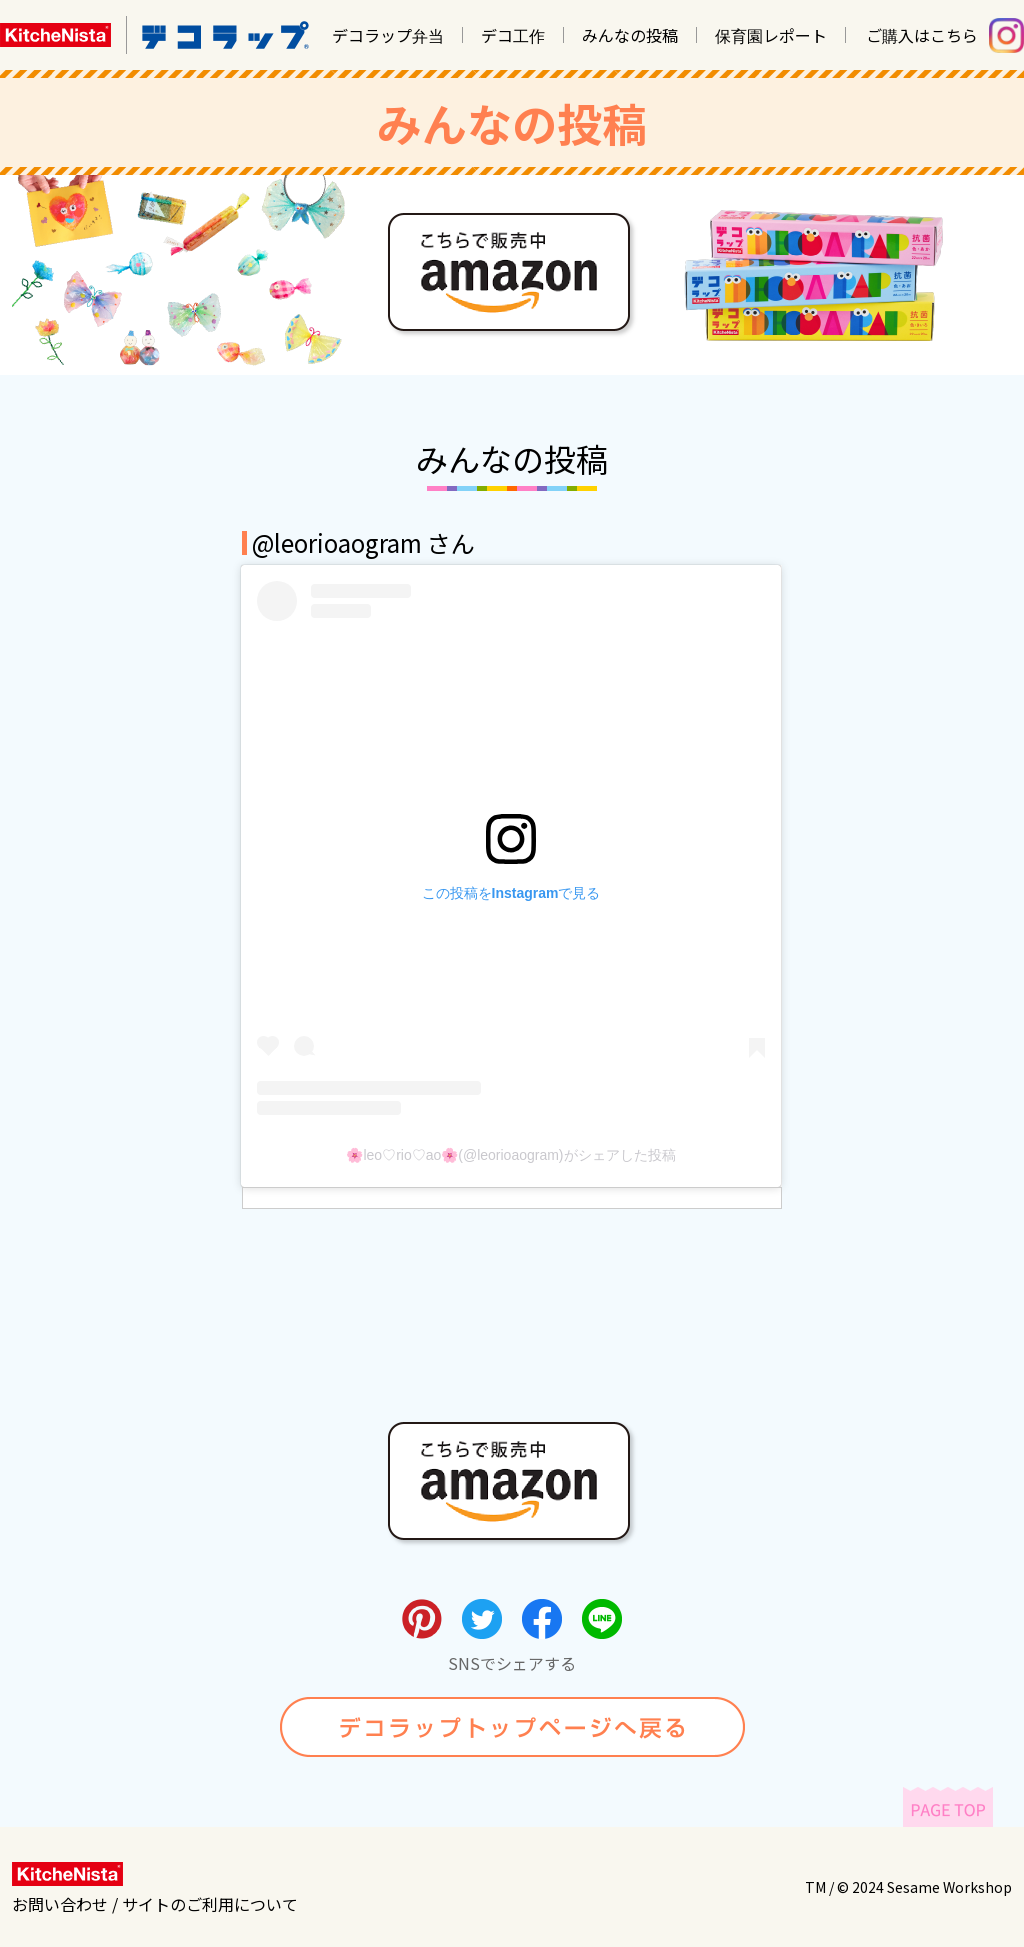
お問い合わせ (60, 1904)
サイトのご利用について (210, 1904)
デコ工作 (513, 35)
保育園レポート (771, 35)
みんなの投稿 (630, 35)
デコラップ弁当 (388, 35)
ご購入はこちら (922, 35)
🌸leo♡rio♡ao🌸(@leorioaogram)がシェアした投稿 (510, 1155)
